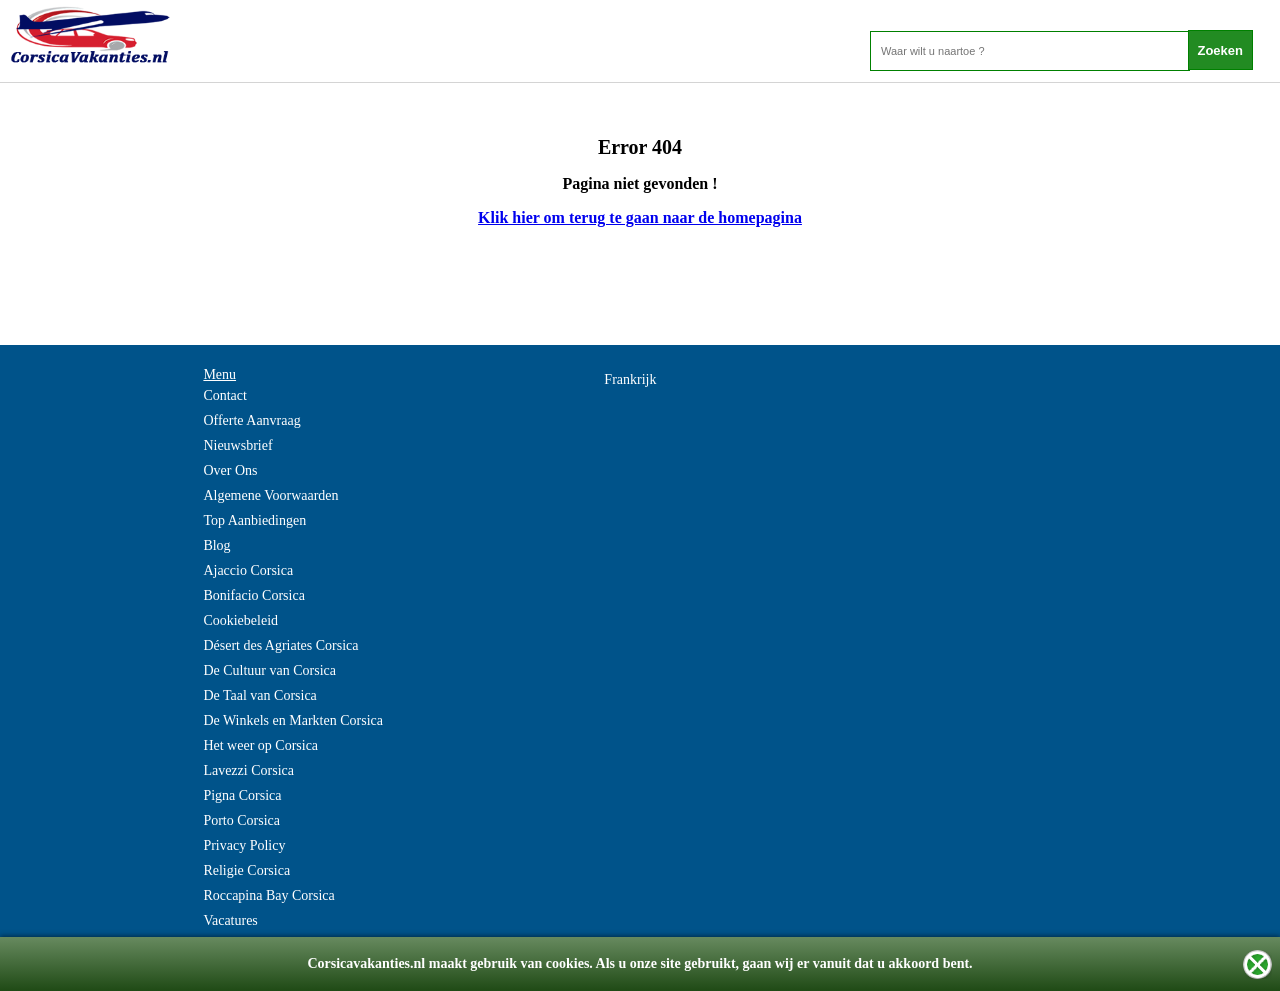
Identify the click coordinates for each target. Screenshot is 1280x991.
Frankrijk (630, 379)
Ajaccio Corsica (248, 570)
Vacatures (230, 920)
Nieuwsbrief (237, 445)
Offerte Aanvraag (251, 420)
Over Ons (230, 470)
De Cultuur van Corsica (269, 670)
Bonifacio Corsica (253, 595)
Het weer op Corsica (260, 745)
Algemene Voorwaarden (270, 495)
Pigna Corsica (242, 795)
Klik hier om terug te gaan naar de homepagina (640, 217)
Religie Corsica (246, 870)
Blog (216, 545)
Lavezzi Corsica (248, 770)
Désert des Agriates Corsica (280, 645)
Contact (225, 395)
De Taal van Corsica (259, 695)
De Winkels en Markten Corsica (293, 720)
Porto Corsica (241, 820)
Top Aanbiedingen (254, 520)
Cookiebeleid (240, 620)
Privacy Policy (244, 845)
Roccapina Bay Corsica (268, 895)
